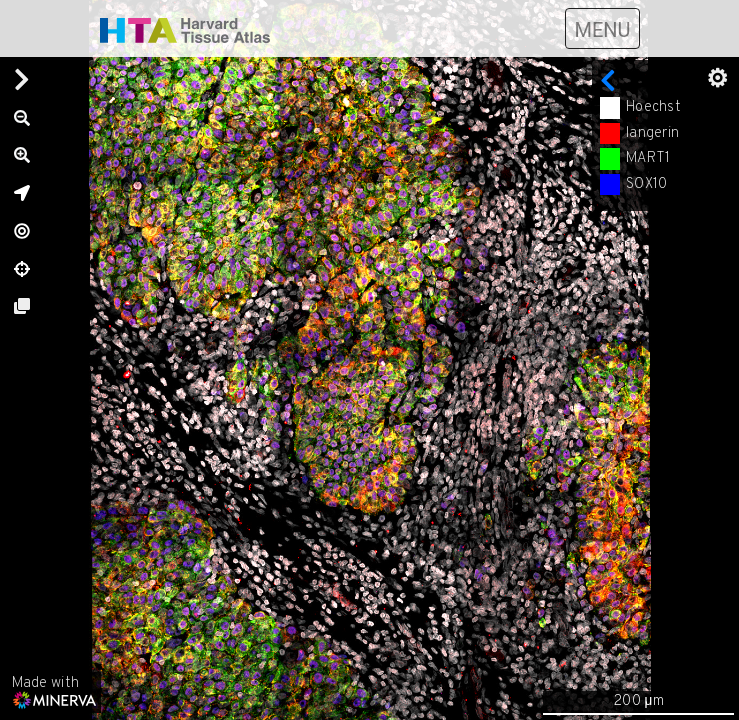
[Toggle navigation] (602, 28)
